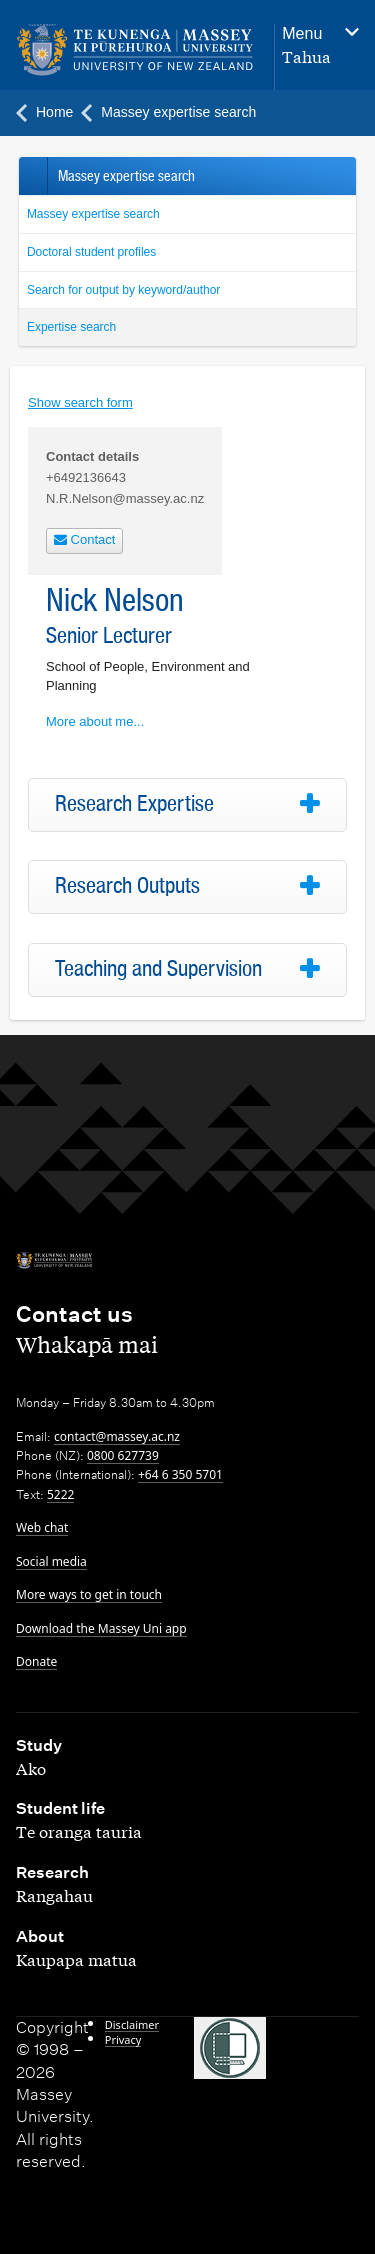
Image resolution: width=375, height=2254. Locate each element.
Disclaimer (132, 2024)
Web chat (42, 1527)
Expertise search (71, 327)
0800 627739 (123, 1455)
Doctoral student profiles (91, 252)
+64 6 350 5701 (180, 1474)
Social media (51, 1561)
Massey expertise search (93, 214)
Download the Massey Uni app (101, 1628)
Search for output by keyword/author (123, 290)
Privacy (123, 2039)
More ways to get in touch (89, 1594)
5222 (60, 1494)
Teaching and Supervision (158, 969)
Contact (84, 539)
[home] (135, 50)
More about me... (95, 721)
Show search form (80, 402)
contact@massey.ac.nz (117, 1436)
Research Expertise (134, 804)
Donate (36, 1661)
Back (32, 176)
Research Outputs (127, 886)
